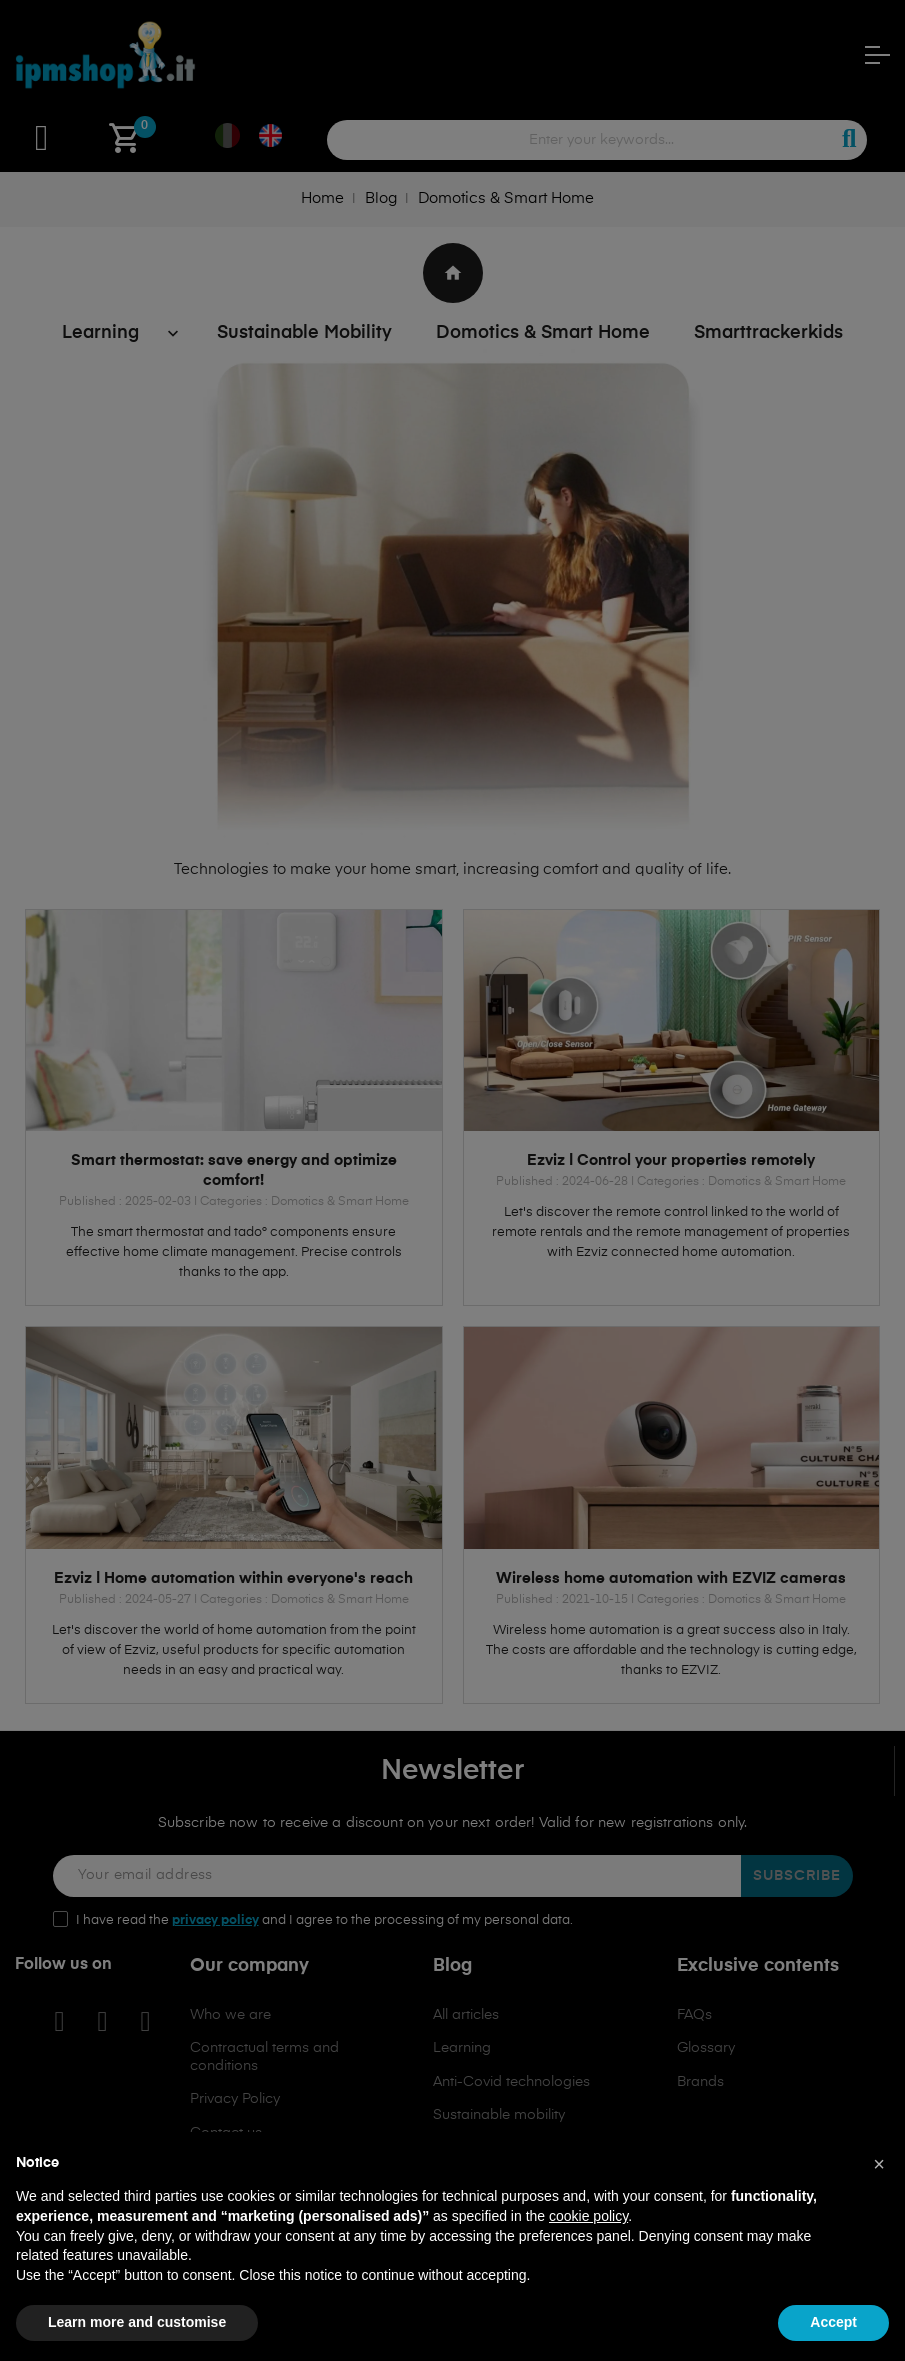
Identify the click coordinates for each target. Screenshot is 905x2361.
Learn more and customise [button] (137, 2322)
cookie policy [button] (588, 2216)
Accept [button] (833, 2322)
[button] (879, 2164)
